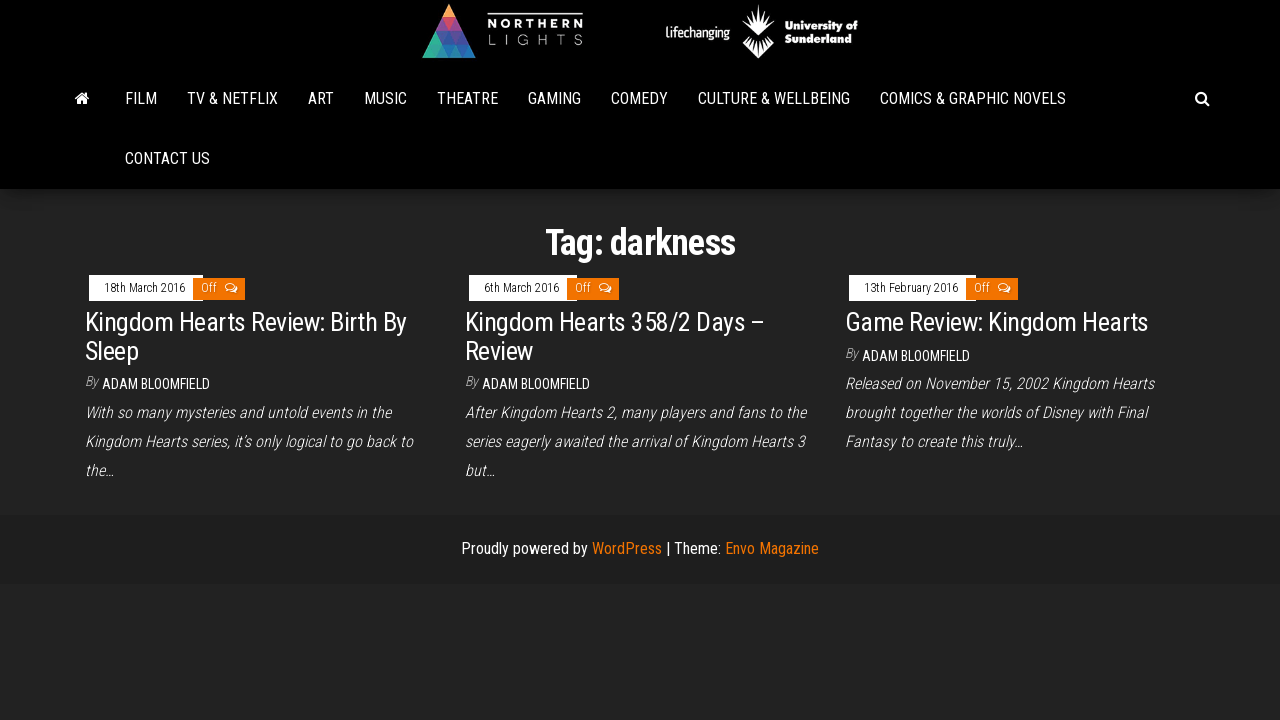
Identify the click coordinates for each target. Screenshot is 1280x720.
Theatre (467, 98)
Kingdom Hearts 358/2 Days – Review (615, 336)
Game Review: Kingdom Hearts (997, 322)
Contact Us (167, 158)
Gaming (554, 98)
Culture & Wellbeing (774, 98)
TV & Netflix (232, 98)
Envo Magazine (772, 548)
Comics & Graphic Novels (973, 98)
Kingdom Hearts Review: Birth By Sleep (246, 336)
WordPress (627, 548)
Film (141, 98)
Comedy (639, 98)
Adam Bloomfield (156, 384)
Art (321, 98)
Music (385, 98)
